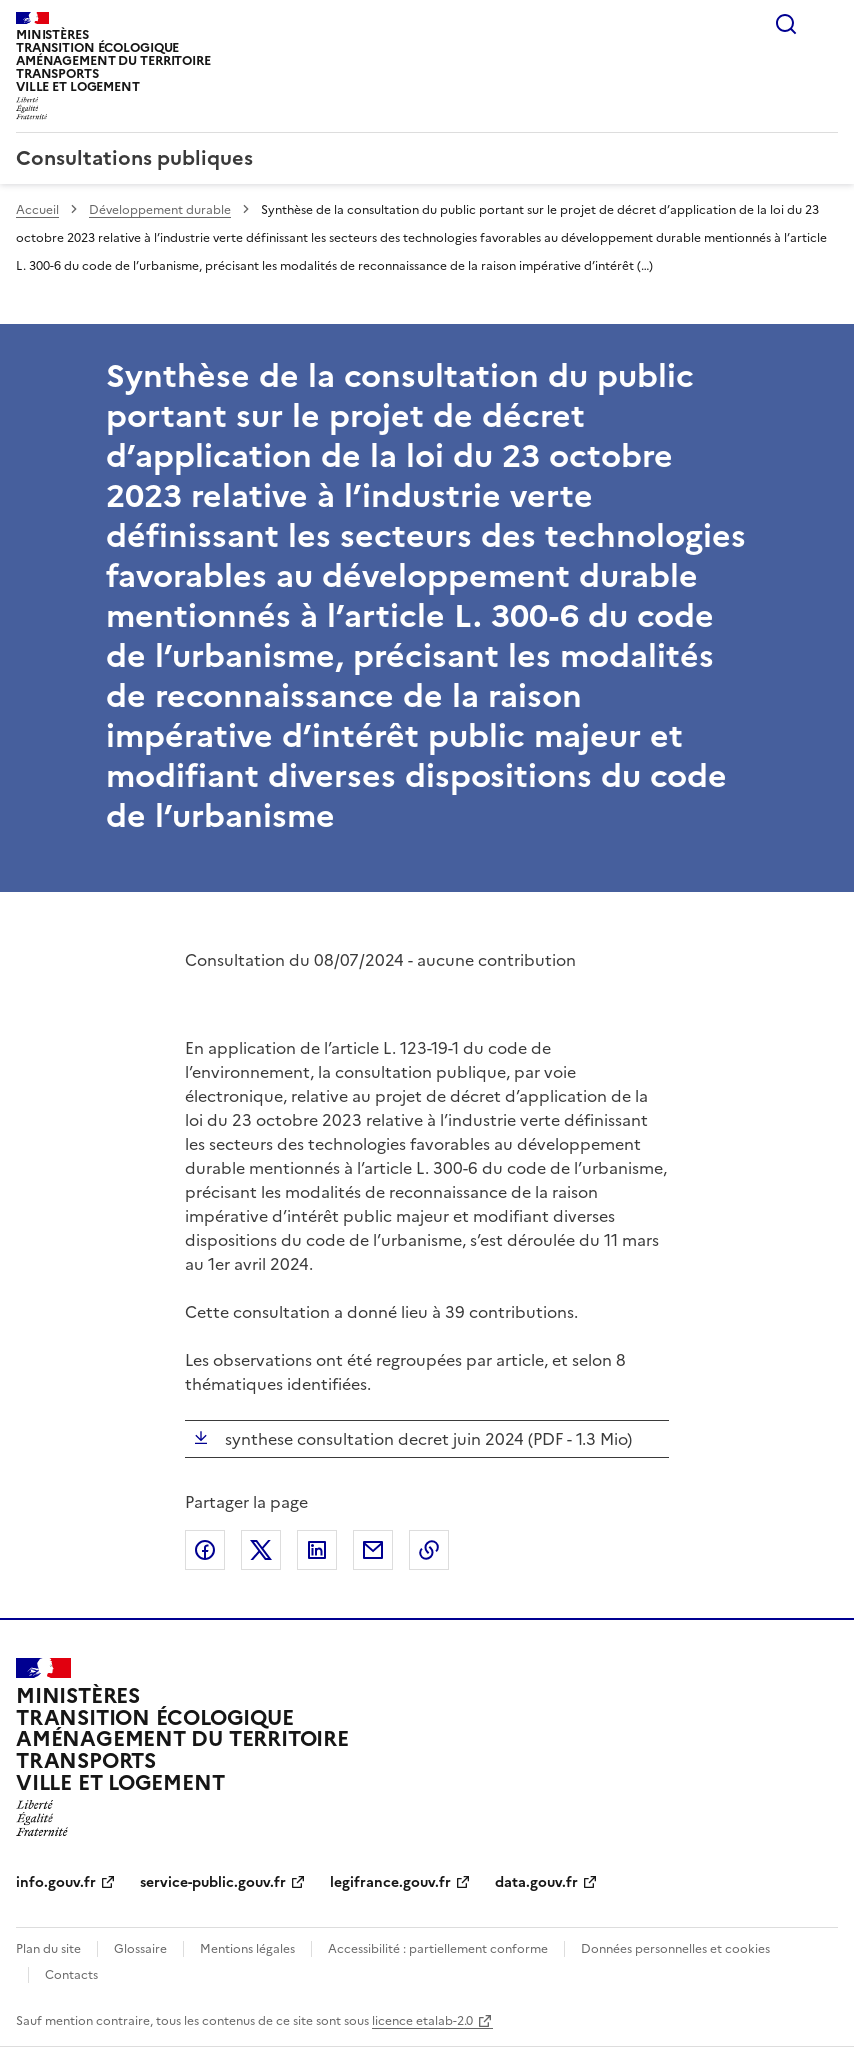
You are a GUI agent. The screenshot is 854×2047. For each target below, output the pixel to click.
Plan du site (48, 1949)
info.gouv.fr (56, 1882)
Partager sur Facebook (205, 1550)
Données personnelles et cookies (675, 1949)
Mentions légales (247, 1949)
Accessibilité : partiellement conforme (438, 1949)
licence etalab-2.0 (422, 2021)
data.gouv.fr (536, 1882)
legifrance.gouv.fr (390, 1882)
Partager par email (373, 1550)
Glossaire (140, 1949)
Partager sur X (261, 1550)
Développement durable (160, 210)
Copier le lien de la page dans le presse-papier (429, 1550)
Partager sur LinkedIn (317, 1550)
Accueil (37, 210)
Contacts (71, 1975)
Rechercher (786, 24)
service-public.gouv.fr (213, 1882)
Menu (826, 24)
